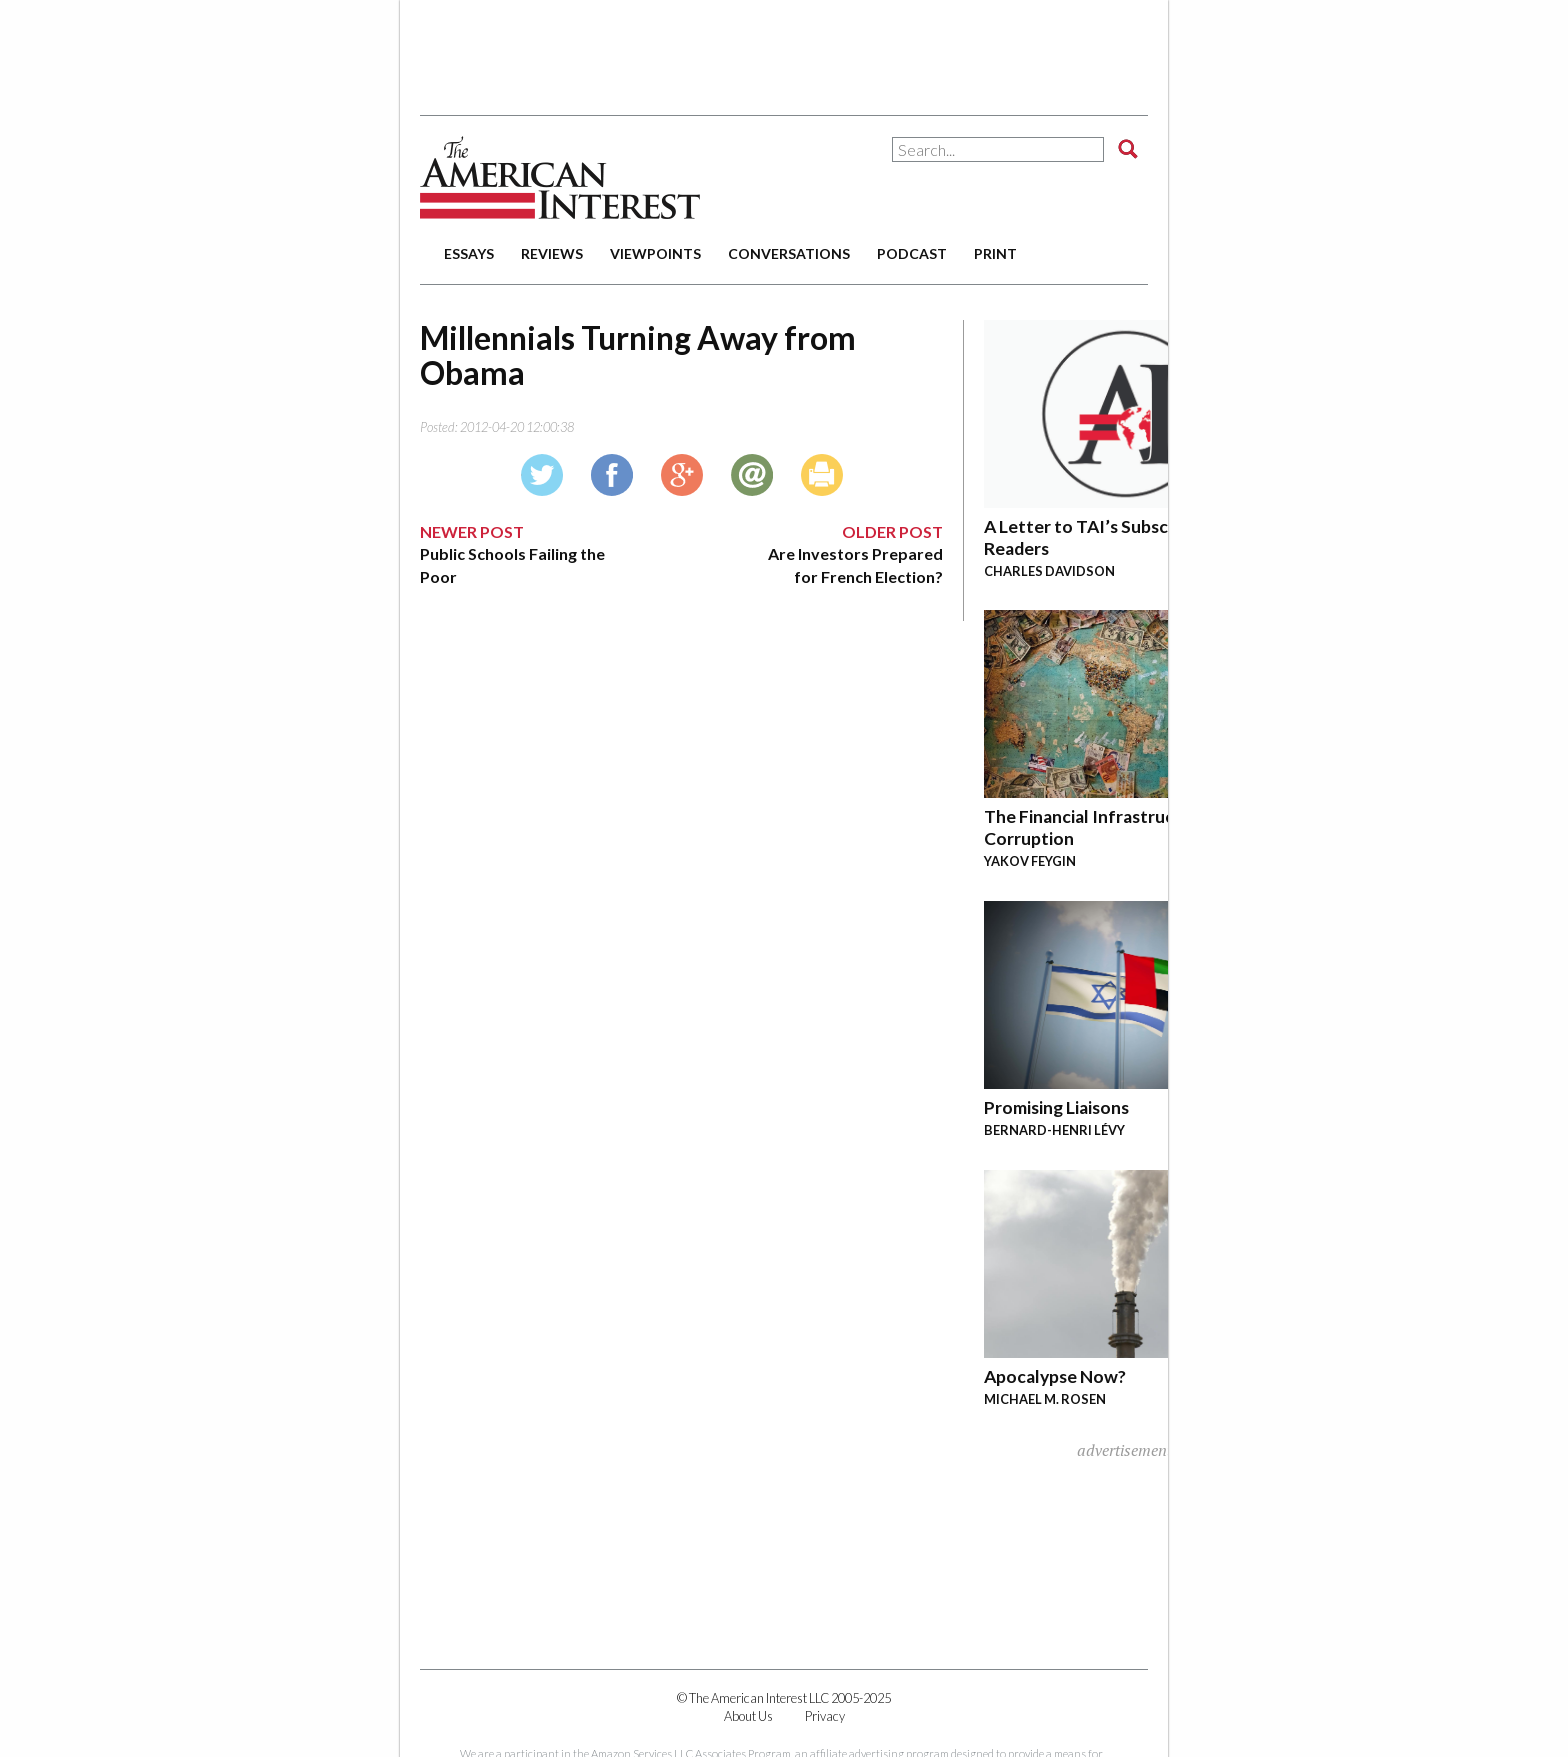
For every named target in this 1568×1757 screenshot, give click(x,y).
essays (469, 253)
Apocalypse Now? (1055, 1376)
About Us (748, 1716)
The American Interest (560, 177)
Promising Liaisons (1056, 1107)
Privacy (825, 1716)
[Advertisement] (784, 50)
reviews (552, 253)
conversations (789, 253)
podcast (912, 253)
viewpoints (655, 253)
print (995, 253)
